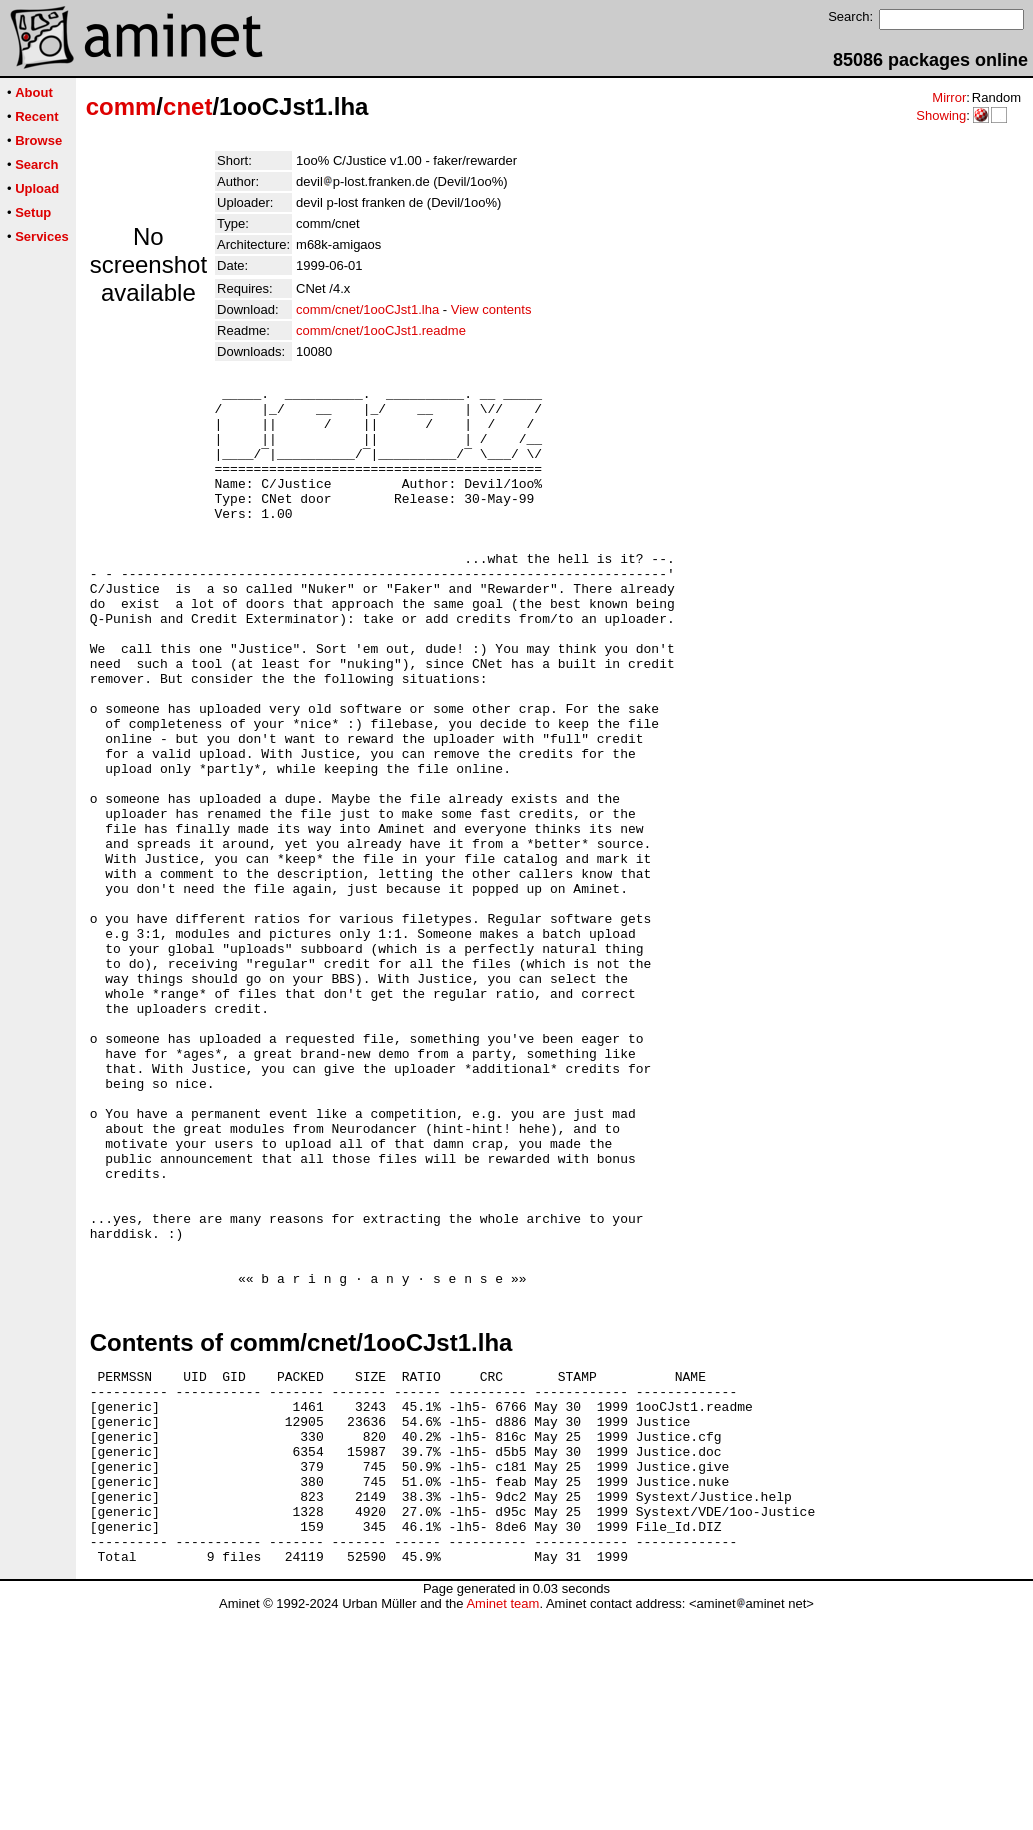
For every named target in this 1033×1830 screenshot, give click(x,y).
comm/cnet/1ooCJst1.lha (367, 309)
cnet (187, 106)
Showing (941, 115)
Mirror (949, 97)
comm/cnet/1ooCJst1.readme (381, 330)
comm (121, 106)
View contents (491, 309)
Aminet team (502, 1822)
